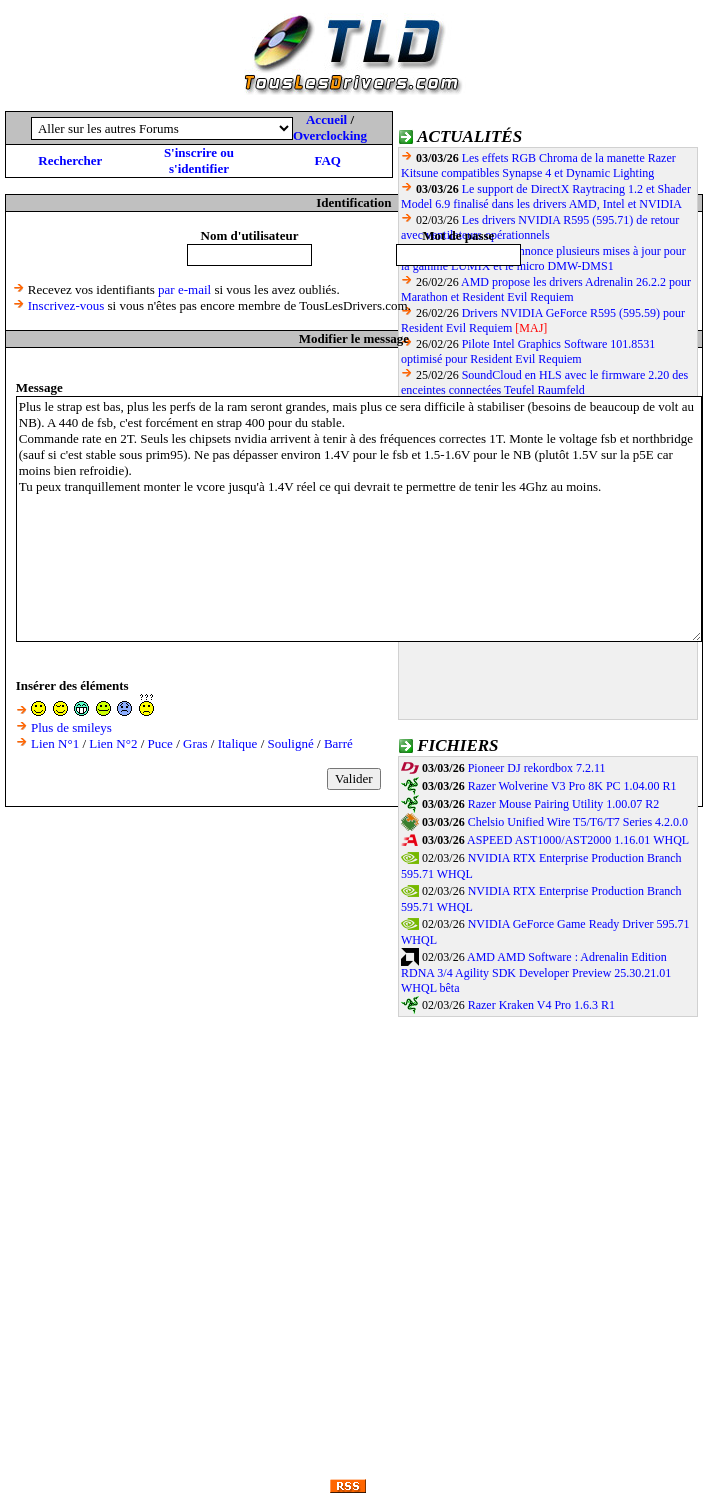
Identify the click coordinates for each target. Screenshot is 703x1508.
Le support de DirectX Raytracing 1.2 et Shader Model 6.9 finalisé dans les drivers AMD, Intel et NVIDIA (546, 196)
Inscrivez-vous (66, 305)
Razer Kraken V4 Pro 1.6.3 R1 (541, 1005)
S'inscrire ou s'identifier (199, 160)
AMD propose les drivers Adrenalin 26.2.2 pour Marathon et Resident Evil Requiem (546, 289)
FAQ (327, 160)
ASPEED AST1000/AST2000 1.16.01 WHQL (578, 840)
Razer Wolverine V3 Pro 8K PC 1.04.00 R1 (572, 786)
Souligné (291, 743)
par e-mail (184, 289)
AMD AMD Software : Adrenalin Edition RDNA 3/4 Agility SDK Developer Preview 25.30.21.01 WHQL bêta (536, 973)
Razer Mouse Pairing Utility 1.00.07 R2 (564, 804)
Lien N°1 (55, 743)
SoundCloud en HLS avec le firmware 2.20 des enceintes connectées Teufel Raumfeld (544, 382)
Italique (238, 743)
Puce (160, 743)
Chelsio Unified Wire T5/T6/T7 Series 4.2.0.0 (578, 822)
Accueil (326, 119)
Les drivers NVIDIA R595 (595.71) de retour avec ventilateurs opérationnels (540, 227)
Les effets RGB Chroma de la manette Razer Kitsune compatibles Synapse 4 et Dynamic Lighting (538, 165)
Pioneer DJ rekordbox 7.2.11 (537, 768)
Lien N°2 (113, 743)
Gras (195, 743)
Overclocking (330, 135)
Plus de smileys (71, 727)
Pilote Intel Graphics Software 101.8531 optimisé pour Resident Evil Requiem (528, 351)
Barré (338, 743)
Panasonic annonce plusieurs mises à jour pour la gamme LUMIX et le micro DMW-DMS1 (543, 258)
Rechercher (70, 160)
